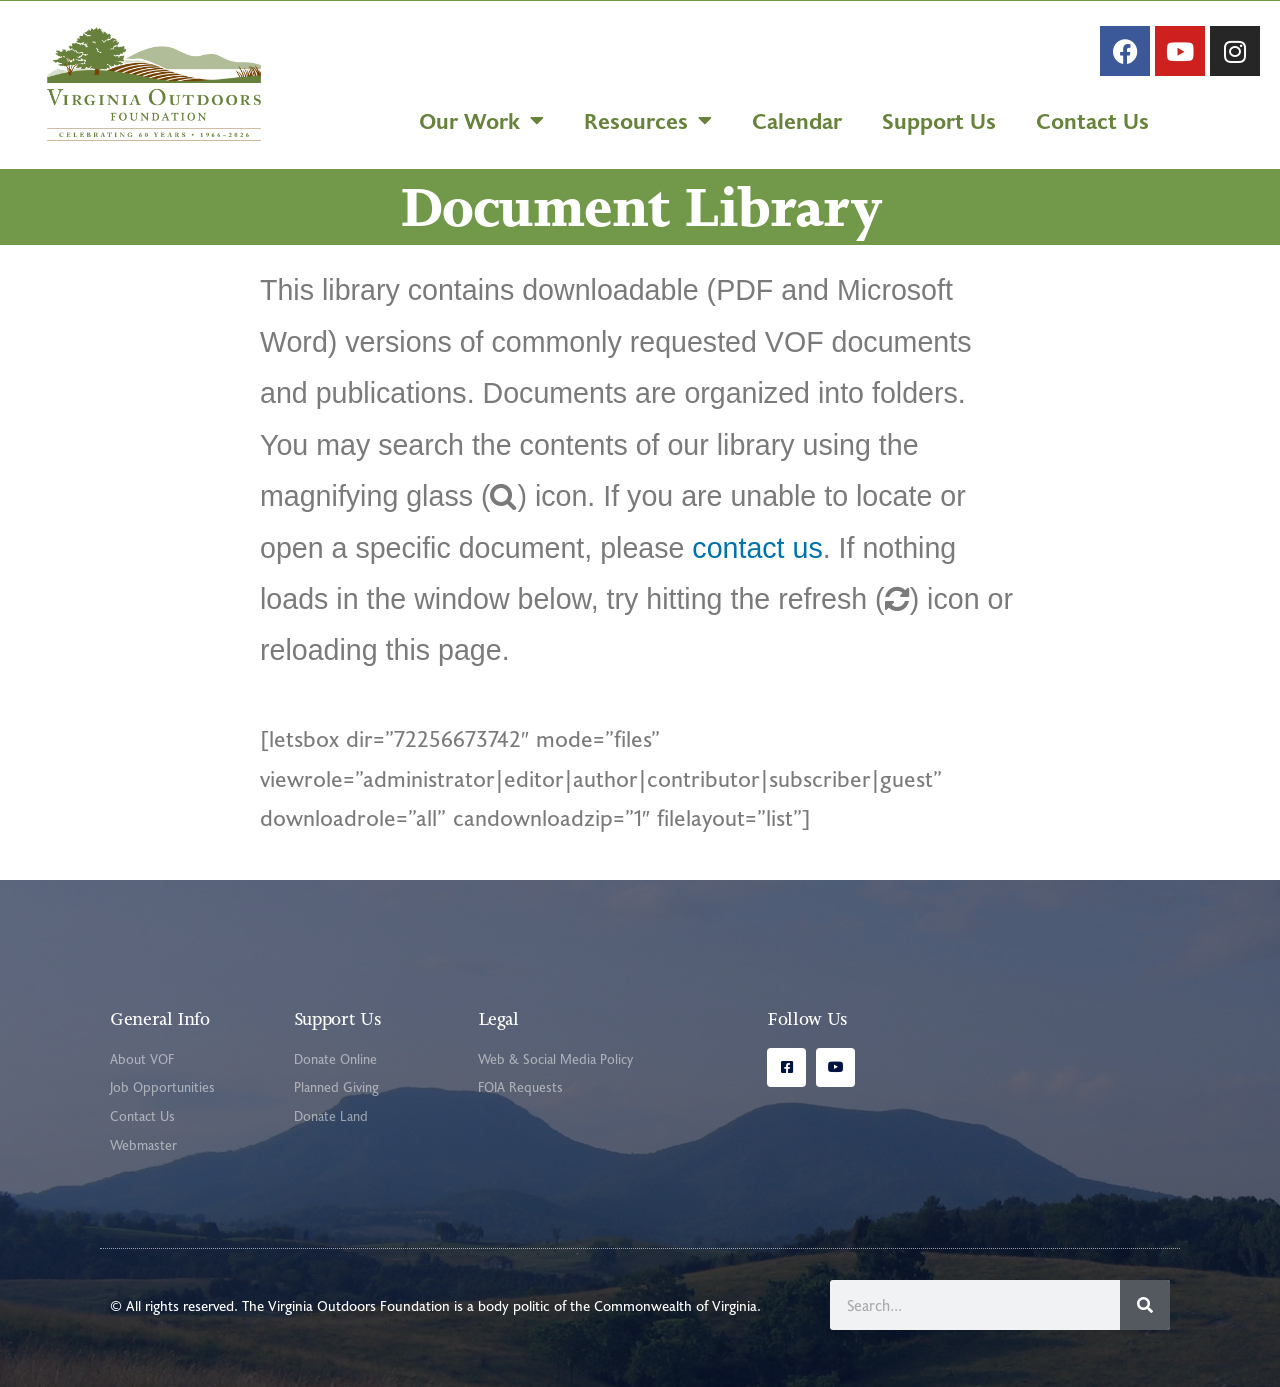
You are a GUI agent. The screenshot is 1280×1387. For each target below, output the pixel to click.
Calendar (797, 120)
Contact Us (1092, 120)
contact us (757, 548)
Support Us (939, 120)
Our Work (481, 120)
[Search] (1145, 1305)
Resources (648, 120)
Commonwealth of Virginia (675, 1305)
